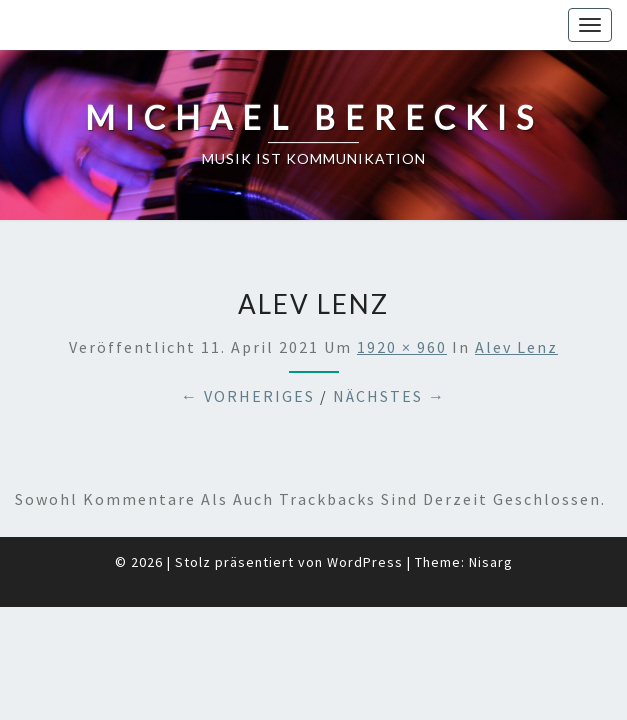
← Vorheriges (248, 346)
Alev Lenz (516, 297)
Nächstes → (389, 346)
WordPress (365, 512)
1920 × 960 (402, 297)
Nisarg (491, 512)
